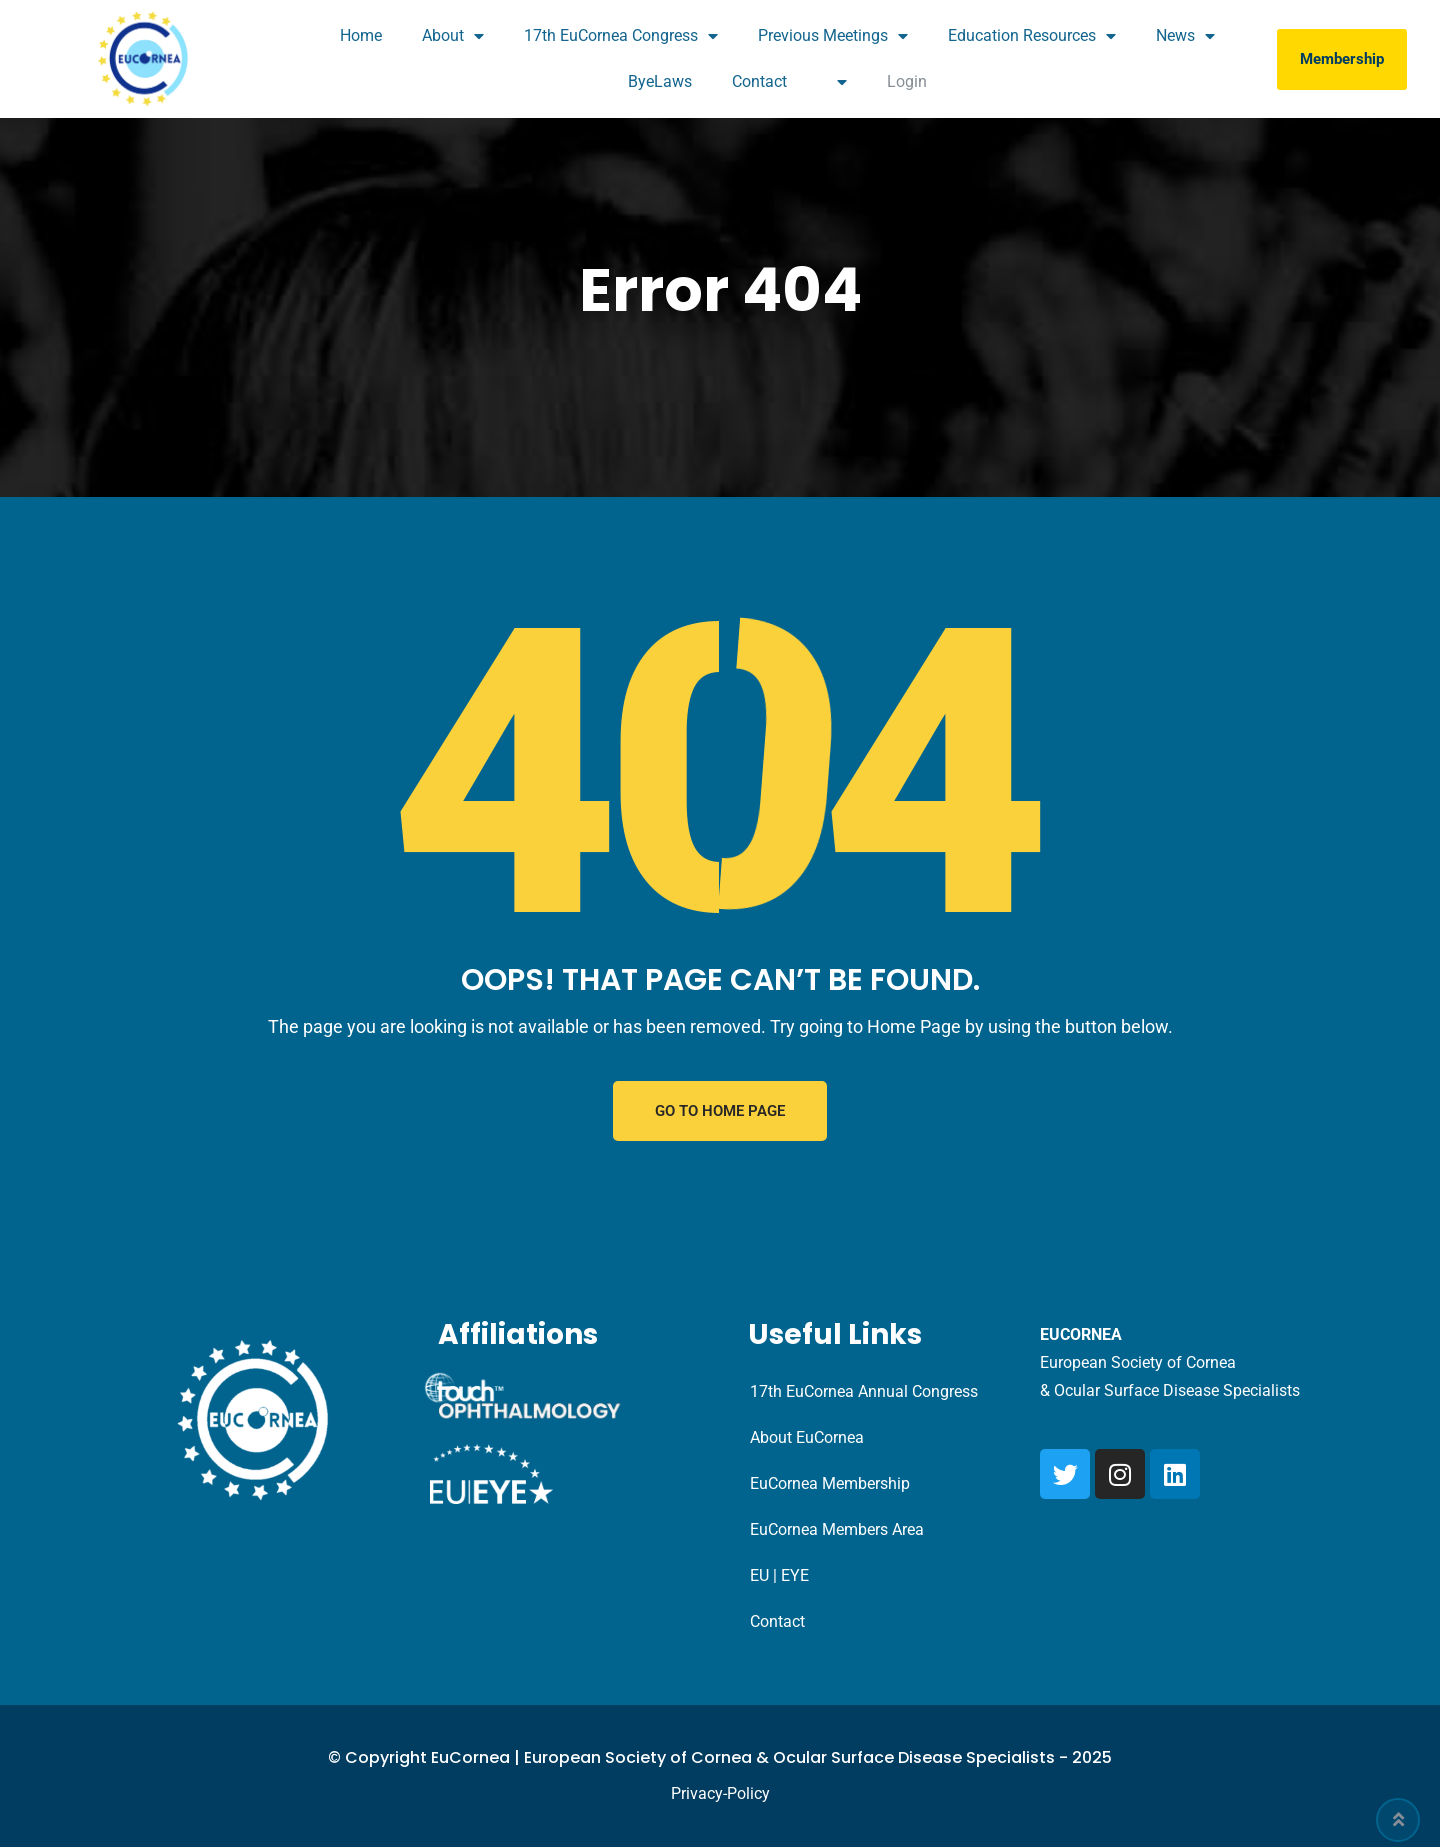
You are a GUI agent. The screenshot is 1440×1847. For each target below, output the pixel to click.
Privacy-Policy (720, 1793)
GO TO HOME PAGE (720, 1111)
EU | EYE (779, 1575)
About (453, 36)
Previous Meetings (833, 36)
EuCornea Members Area (837, 1529)
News (1185, 36)
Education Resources (1032, 36)
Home (361, 35)
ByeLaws (660, 81)
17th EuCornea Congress (621, 36)
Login (907, 81)
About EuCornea (807, 1437)
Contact (759, 81)
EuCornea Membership (830, 1483)
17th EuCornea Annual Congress (864, 1391)
